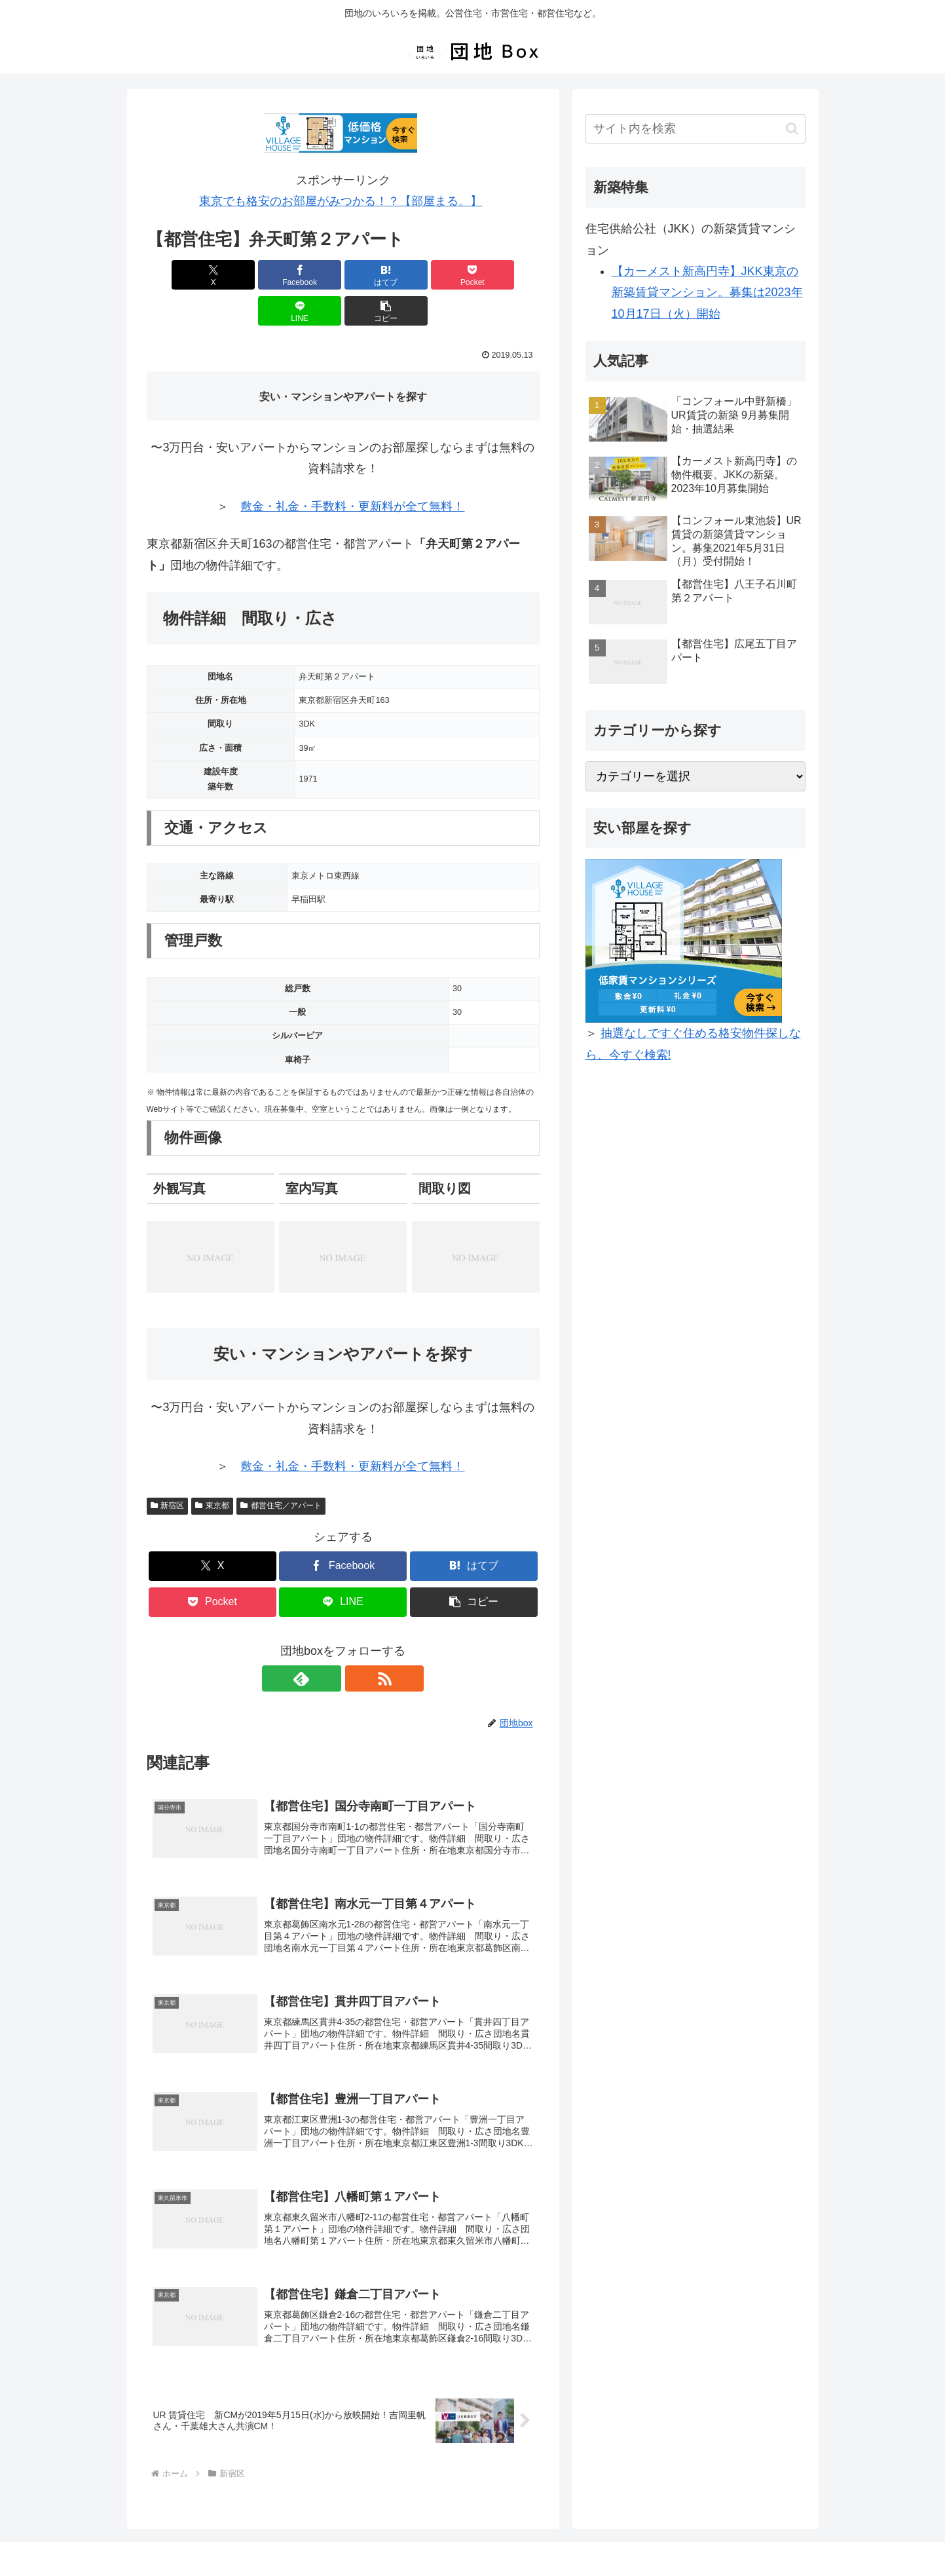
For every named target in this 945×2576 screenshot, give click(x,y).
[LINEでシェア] (442, 275)
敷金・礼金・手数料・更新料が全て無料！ (352, 470)
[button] (507, 275)
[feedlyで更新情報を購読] (328, 1642)
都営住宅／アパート (281, 1469)
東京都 (212, 1469)
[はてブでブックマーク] (309, 275)
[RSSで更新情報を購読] (358, 1642)
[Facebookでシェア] (243, 275)
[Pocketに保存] (375, 275)
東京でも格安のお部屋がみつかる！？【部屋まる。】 (340, 201)
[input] (695, 128)
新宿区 (168, 1469)
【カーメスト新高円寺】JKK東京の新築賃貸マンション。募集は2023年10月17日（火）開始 (707, 292)
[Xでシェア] (178, 275)
